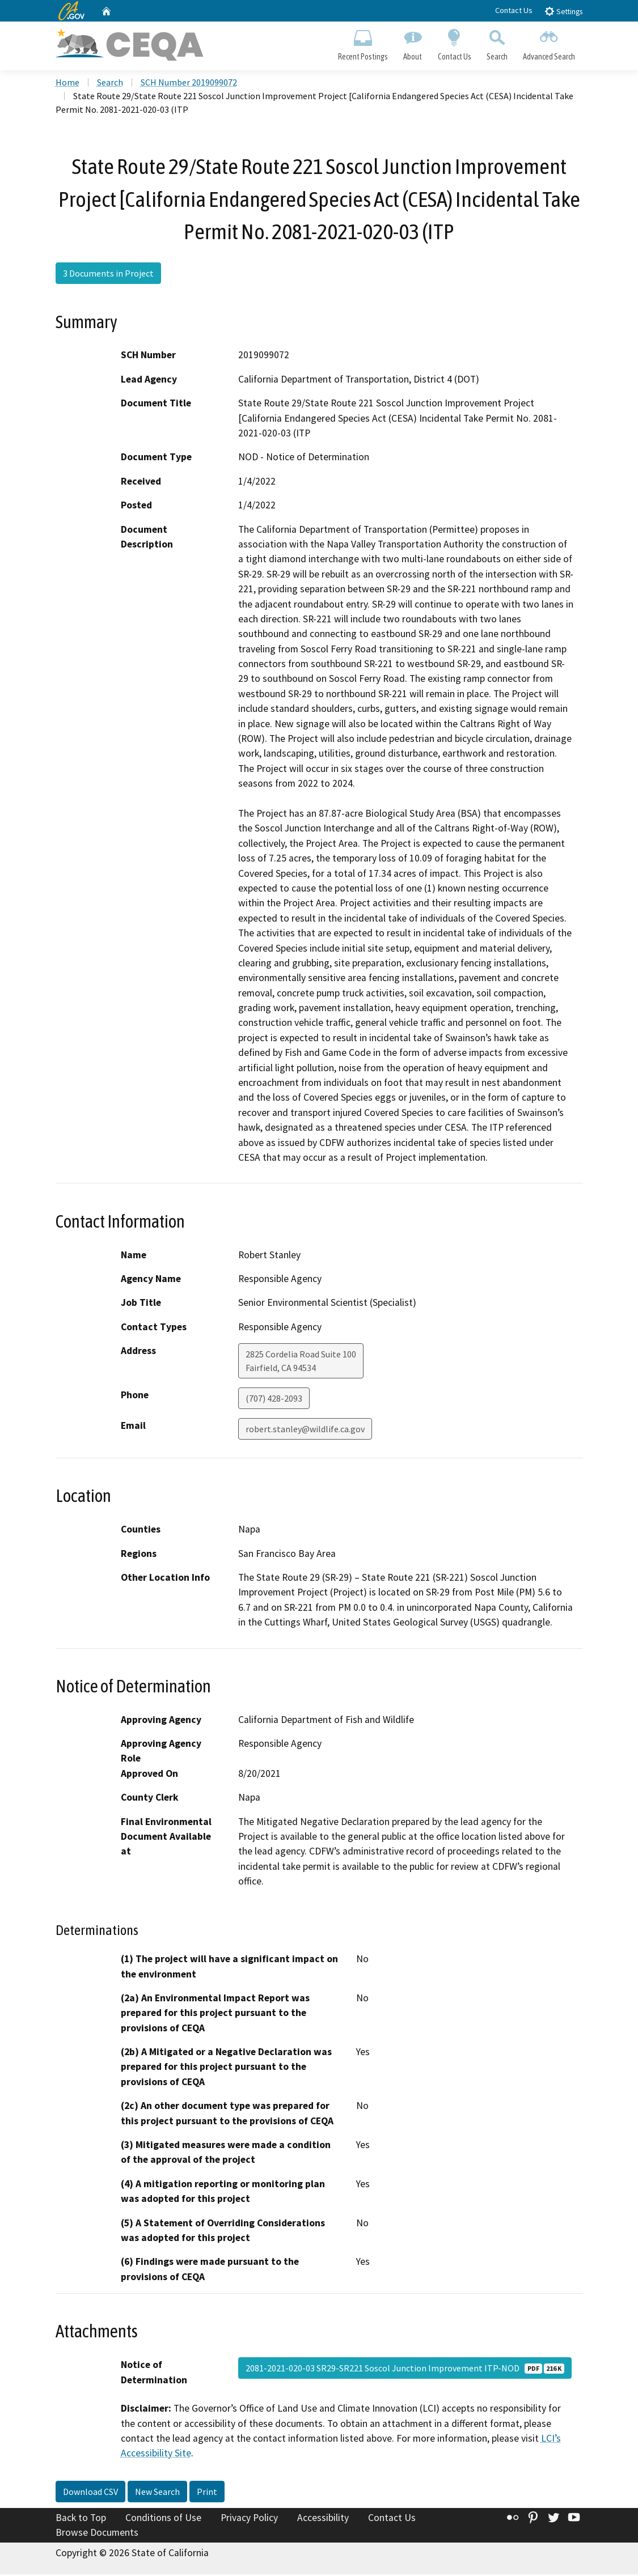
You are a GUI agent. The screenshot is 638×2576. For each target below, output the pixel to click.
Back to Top (81, 2520)
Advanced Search (548, 43)
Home (67, 84)
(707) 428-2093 (274, 1400)
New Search (157, 2493)
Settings (563, 11)
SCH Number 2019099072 (189, 84)
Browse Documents (97, 2534)
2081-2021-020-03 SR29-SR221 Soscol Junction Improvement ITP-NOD (405, 2370)
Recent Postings (363, 43)
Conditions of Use (163, 2520)
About (413, 43)
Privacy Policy (249, 2520)
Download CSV (90, 2493)
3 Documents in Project (108, 275)
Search (497, 43)
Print (207, 2493)
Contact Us (514, 10)
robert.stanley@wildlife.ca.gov (305, 1431)
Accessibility (323, 2520)
